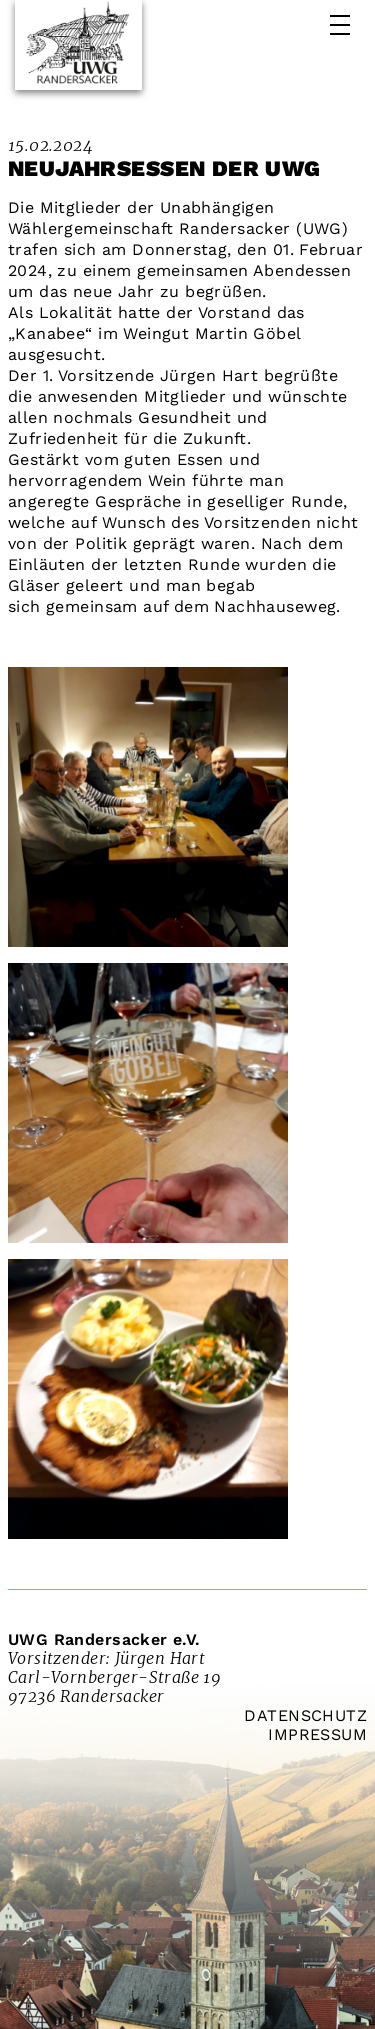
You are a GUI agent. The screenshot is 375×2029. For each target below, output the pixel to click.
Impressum (317, 1734)
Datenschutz (305, 1715)
